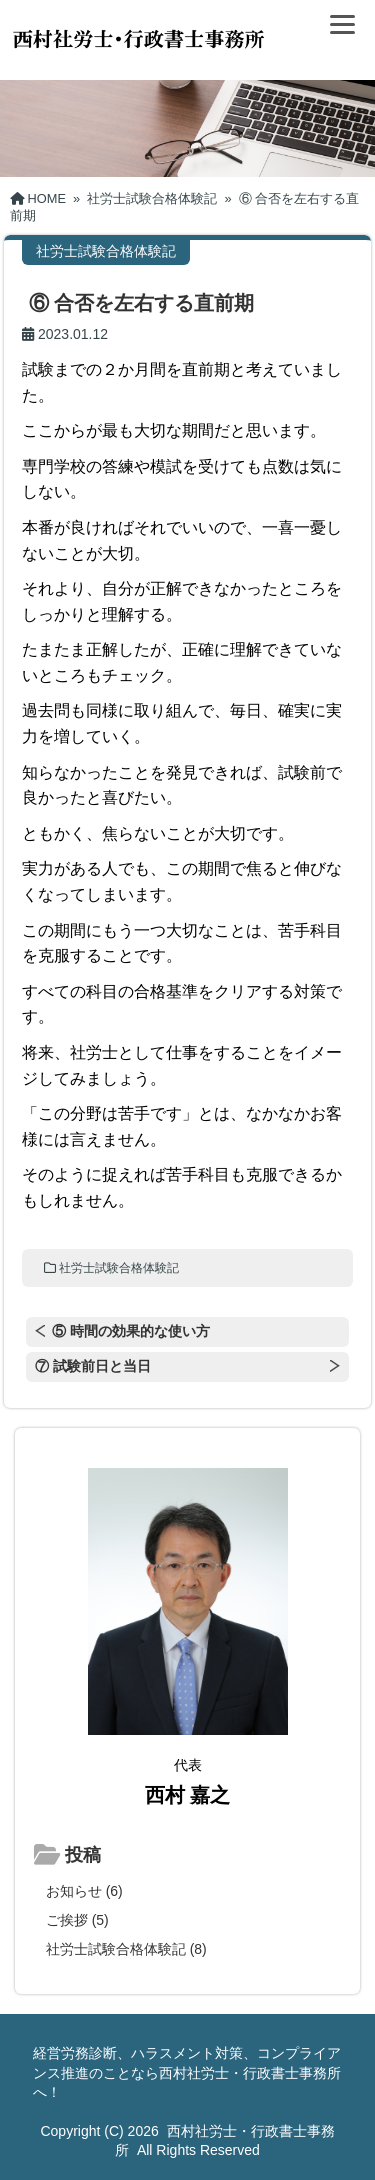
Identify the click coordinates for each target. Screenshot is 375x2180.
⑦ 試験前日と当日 (93, 1366)
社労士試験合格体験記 (119, 1268)
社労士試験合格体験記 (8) (126, 1949)
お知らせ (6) (84, 1891)
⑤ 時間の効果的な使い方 (131, 1331)
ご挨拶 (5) (77, 1920)
